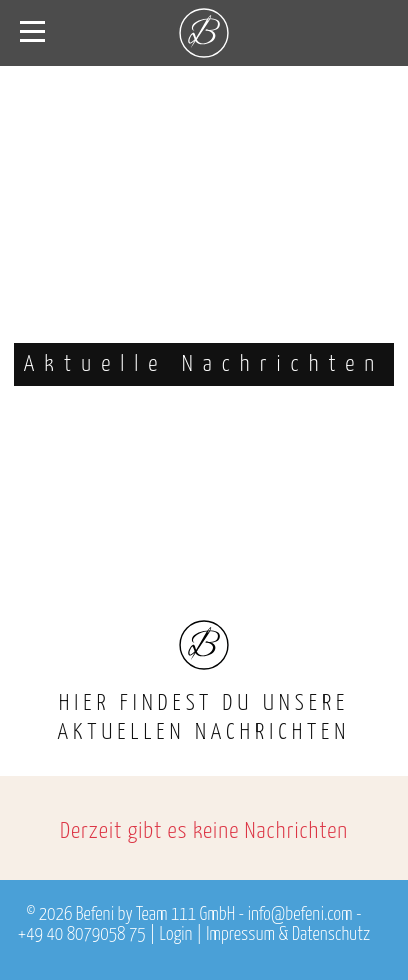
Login (176, 935)
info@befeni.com (300, 915)
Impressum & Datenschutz (288, 935)
